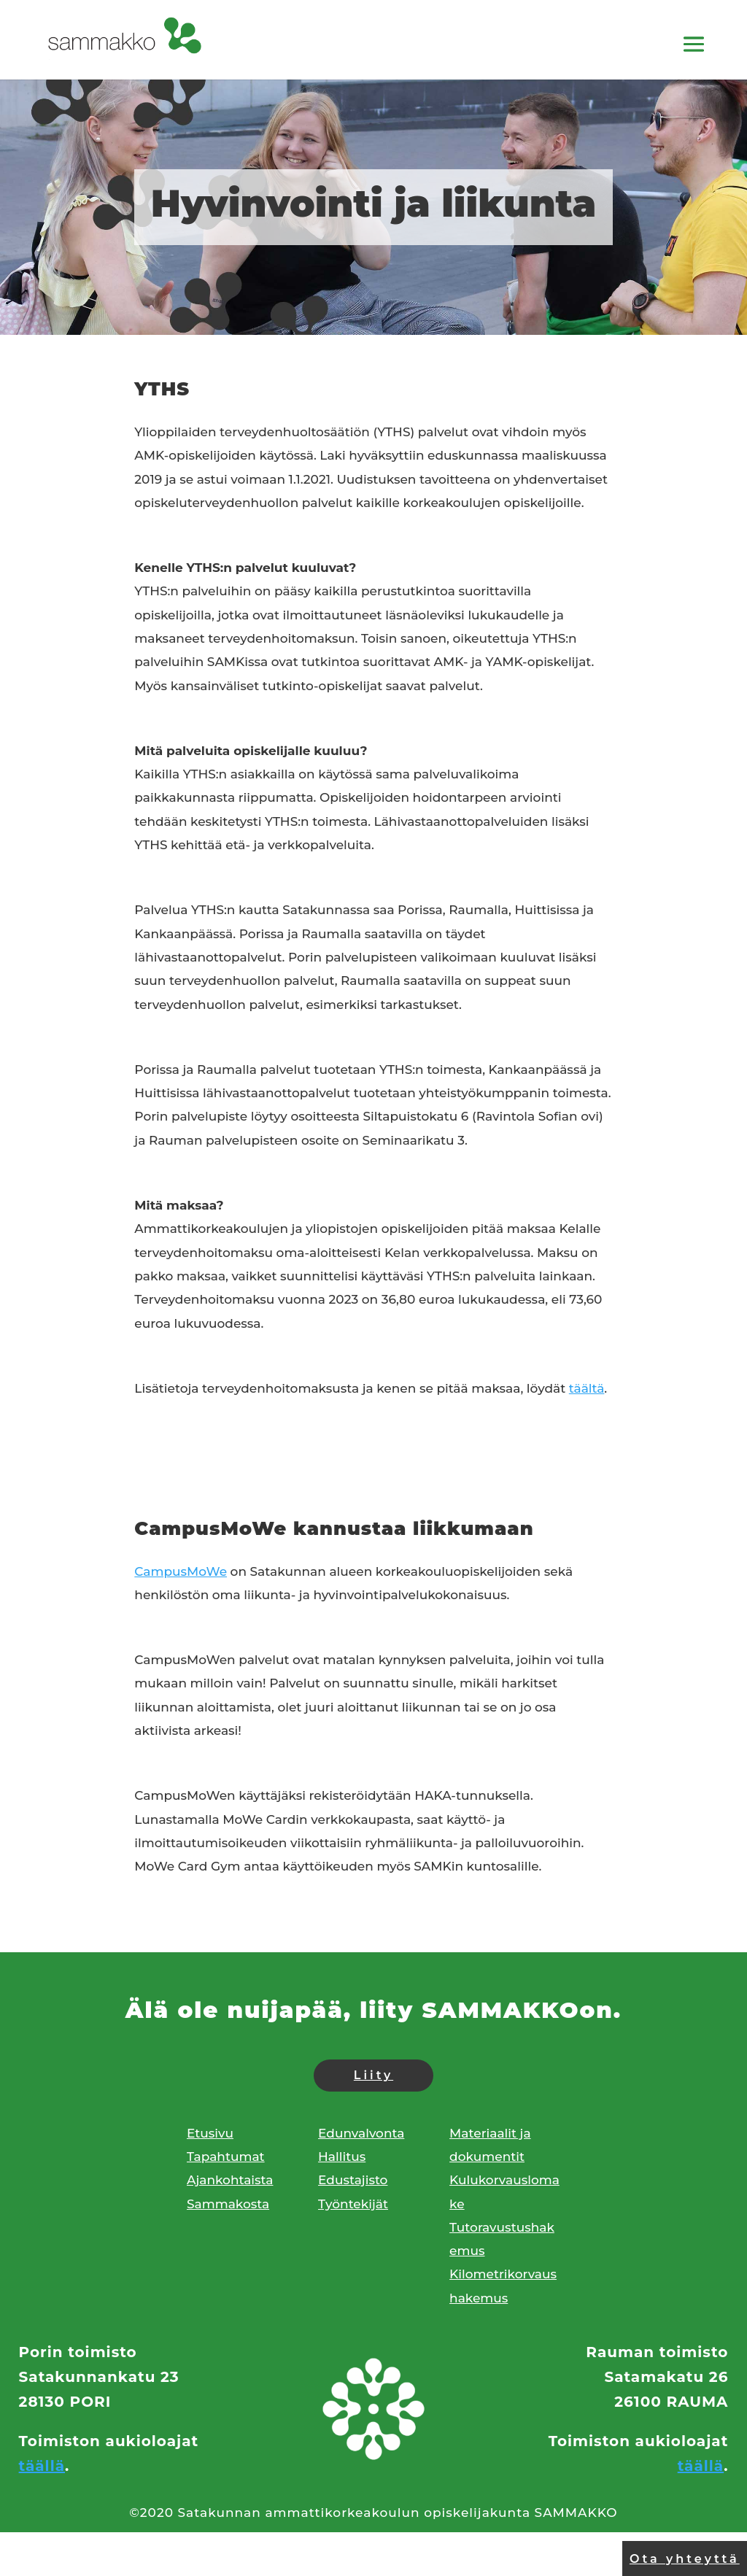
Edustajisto (352, 2180)
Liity (373, 2075)
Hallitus (341, 2156)
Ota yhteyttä (685, 2559)
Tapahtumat (226, 2156)
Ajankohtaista (230, 2180)
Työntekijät (353, 2204)
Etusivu (210, 2133)
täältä (587, 1388)
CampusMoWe (180, 1571)
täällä (42, 2466)
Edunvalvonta (361, 2133)
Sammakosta (228, 2204)
